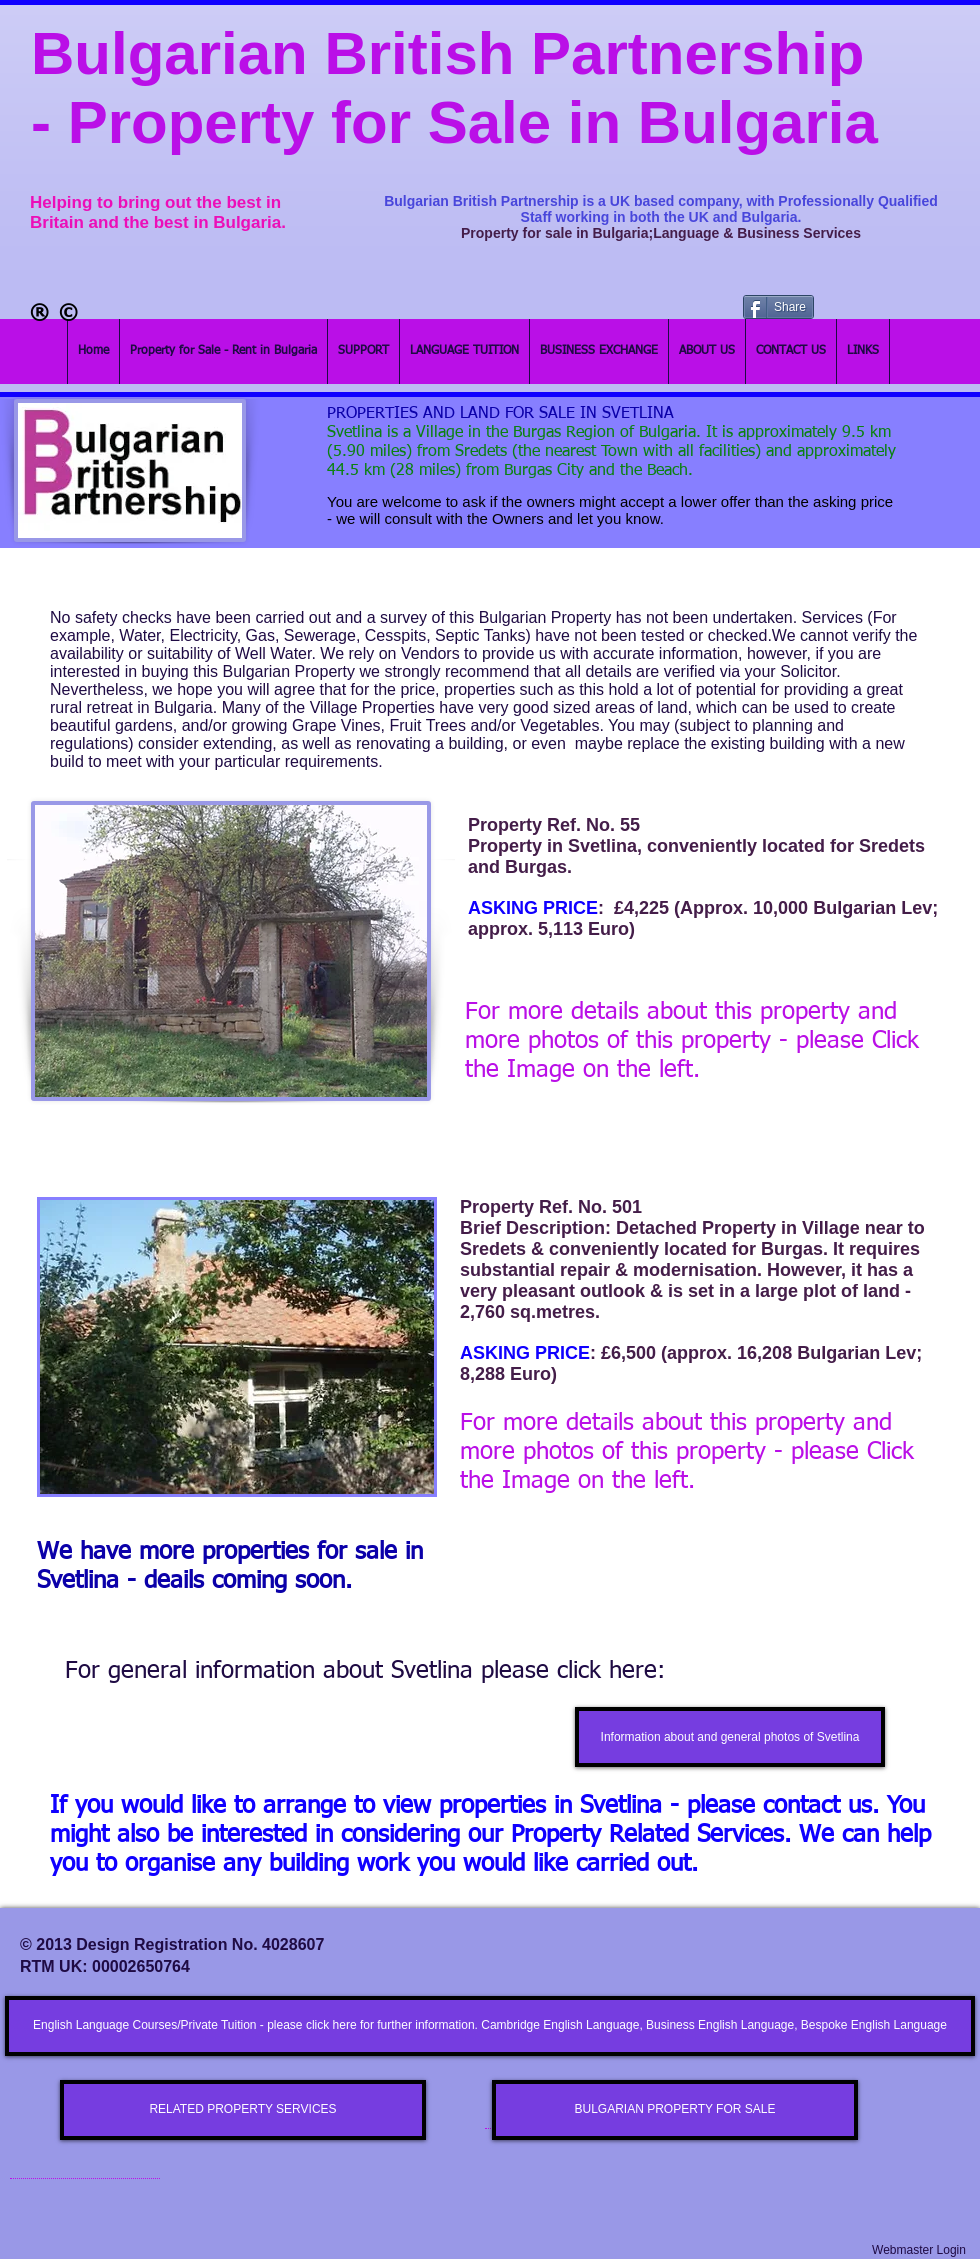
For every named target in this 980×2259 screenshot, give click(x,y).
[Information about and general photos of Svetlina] (730, 1737)
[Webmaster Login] (919, 2250)
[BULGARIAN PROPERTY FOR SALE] (675, 2110)
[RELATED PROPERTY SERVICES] (243, 2110)
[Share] (778, 307)
